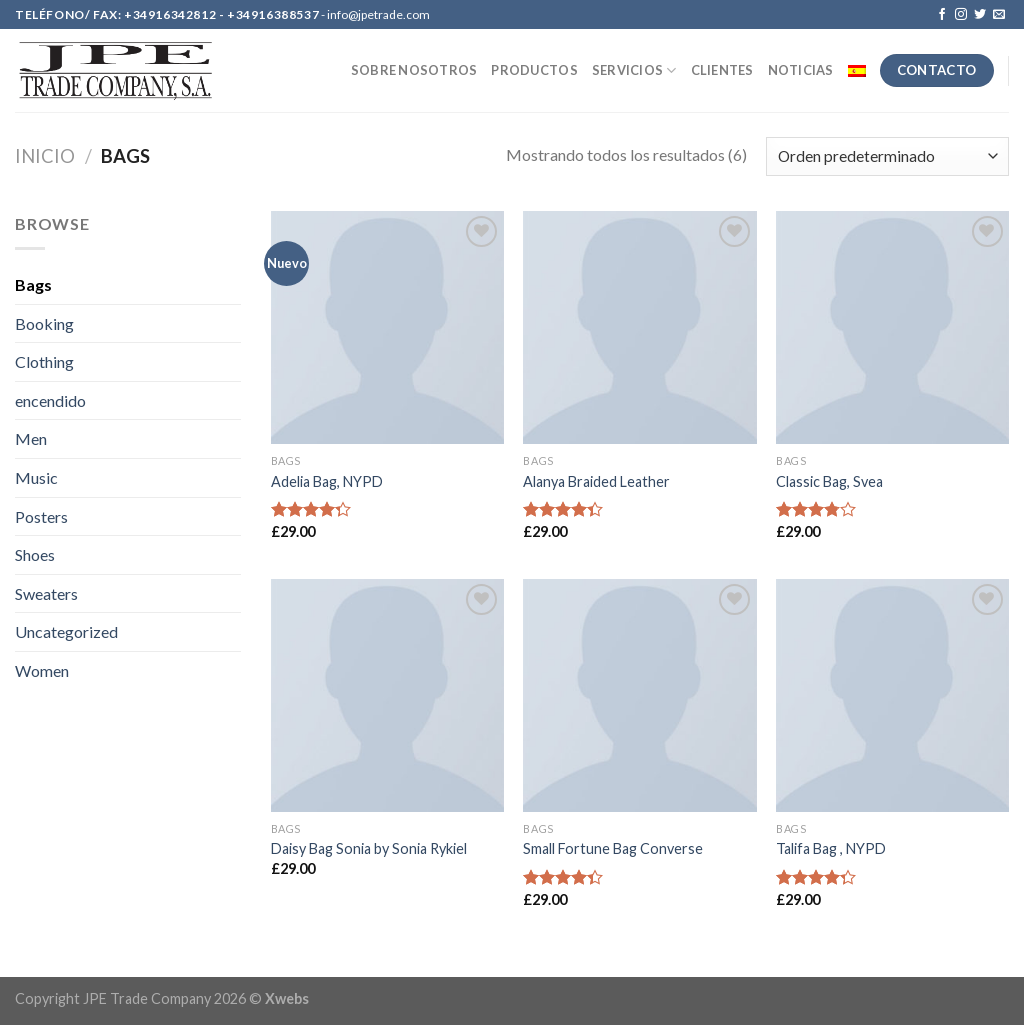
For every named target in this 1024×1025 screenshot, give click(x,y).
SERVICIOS (634, 70)
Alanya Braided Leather (596, 481)
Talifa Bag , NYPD (831, 848)
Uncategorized (66, 631)
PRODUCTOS (534, 70)
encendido (50, 400)
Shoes (35, 554)
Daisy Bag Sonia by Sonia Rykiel (369, 848)
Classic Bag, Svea (829, 481)
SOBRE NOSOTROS (414, 70)
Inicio (45, 156)
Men (31, 438)
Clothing (44, 361)
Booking (44, 323)
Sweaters (46, 593)
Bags (33, 284)
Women (42, 670)
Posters (41, 516)
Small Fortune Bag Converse (613, 848)
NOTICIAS (801, 70)
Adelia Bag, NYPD (327, 481)
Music (36, 477)
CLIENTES (722, 70)
